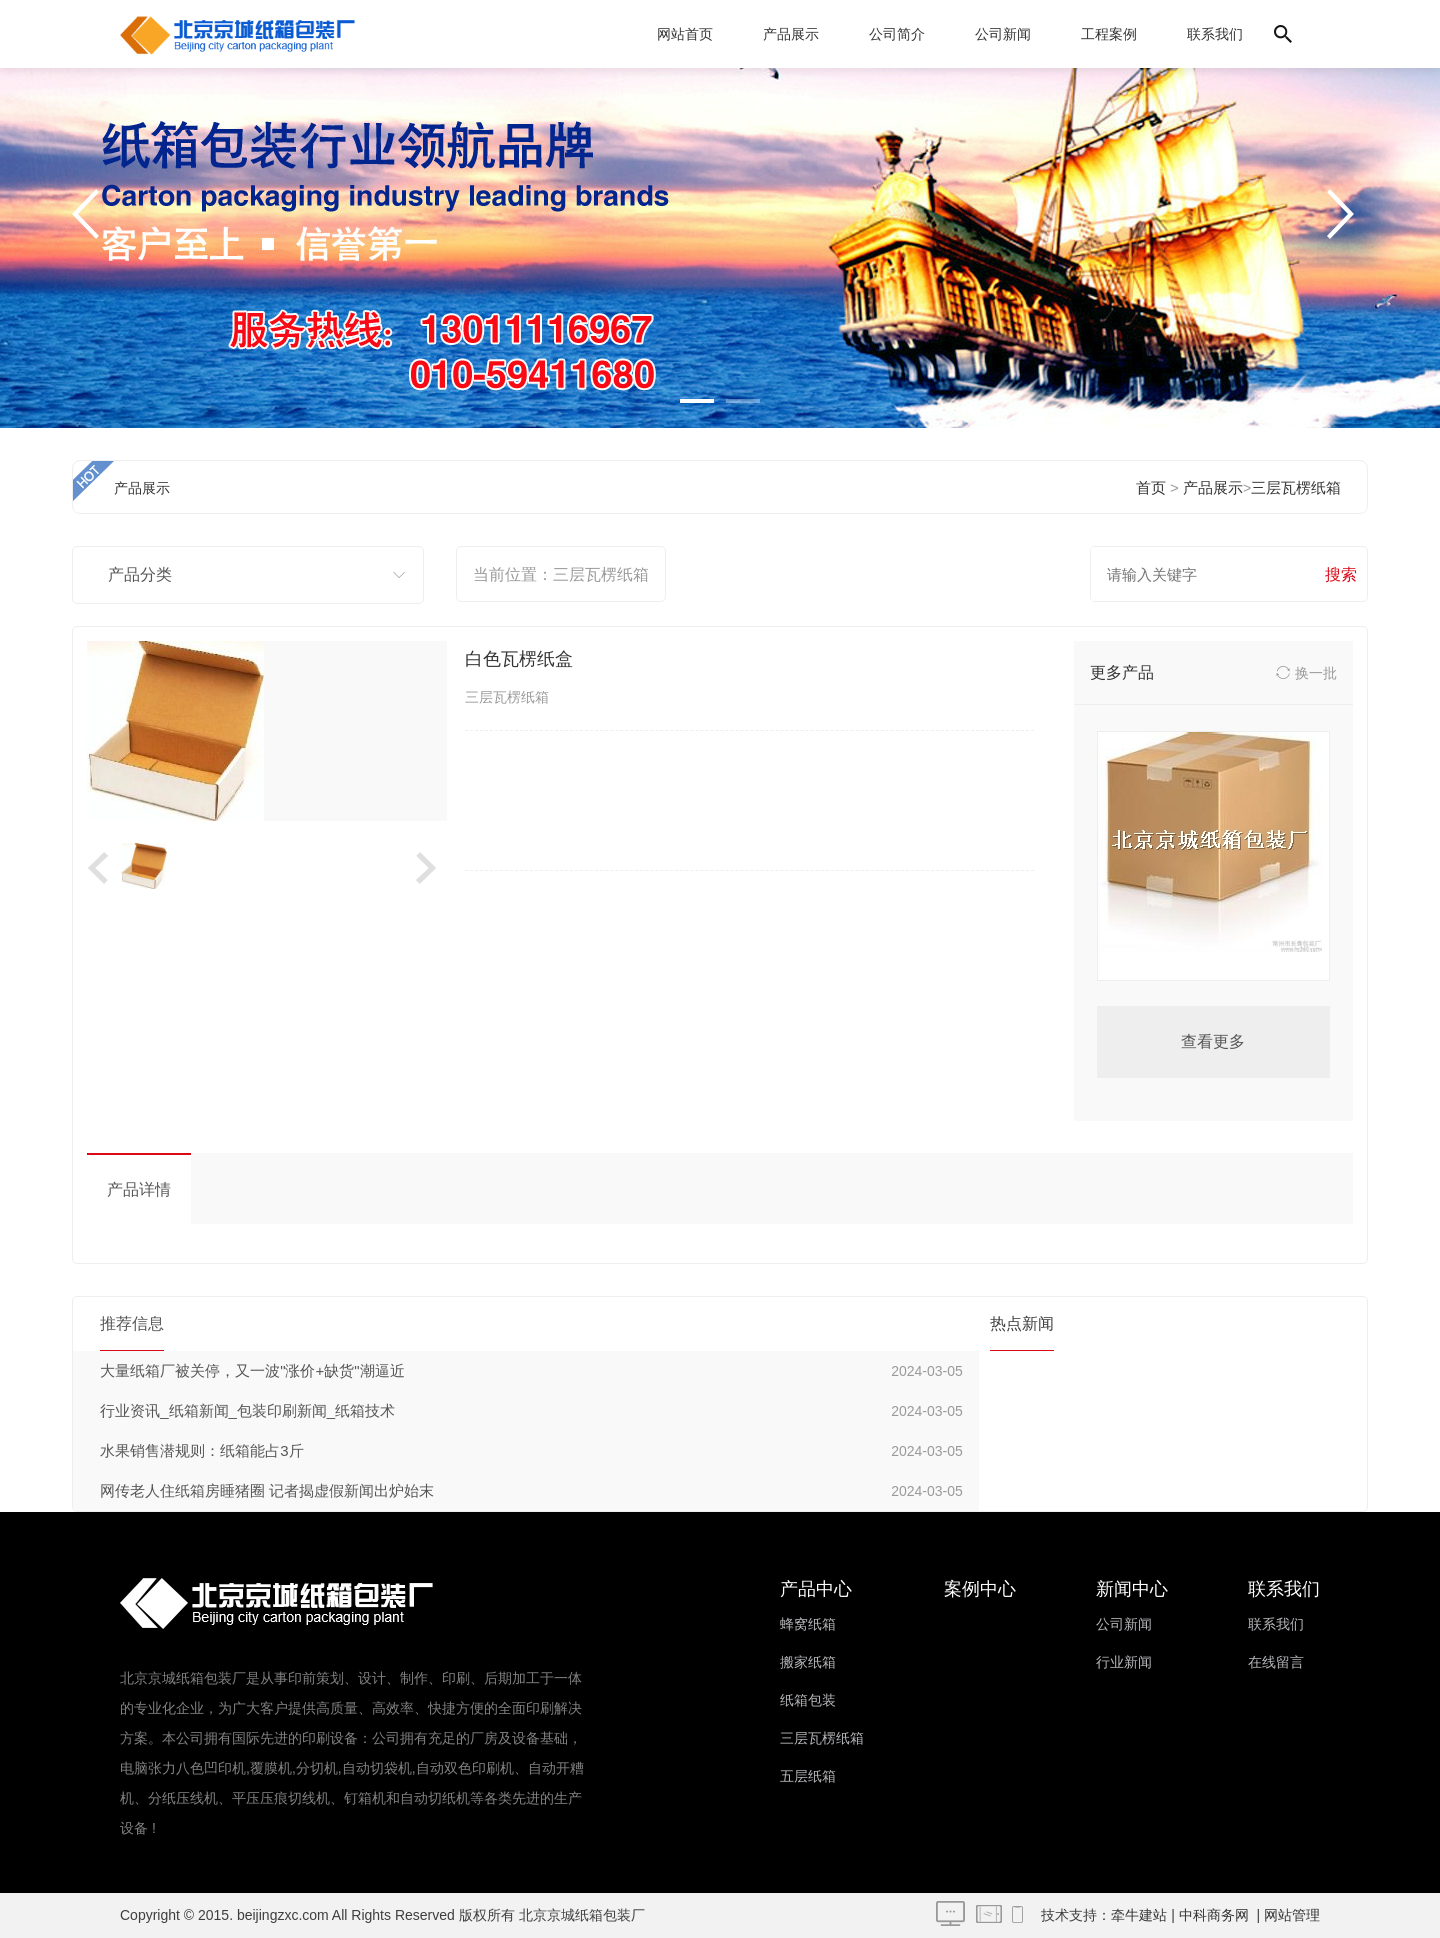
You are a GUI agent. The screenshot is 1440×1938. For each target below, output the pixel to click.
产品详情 (139, 1189)
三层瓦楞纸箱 (1296, 487)
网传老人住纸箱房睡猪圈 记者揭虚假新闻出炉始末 (267, 1490)
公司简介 (897, 34)
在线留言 (1276, 1662)
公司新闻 (1003, 34)
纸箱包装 (808, 1700)
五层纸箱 (808, 1776)
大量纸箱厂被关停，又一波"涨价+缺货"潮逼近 (252, 1370)
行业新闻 (1124, 1662)
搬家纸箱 (808, 1662)
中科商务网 (1214, 1915)
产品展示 (791, 34)
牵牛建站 (1139, 1915)
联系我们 (1215, 34)
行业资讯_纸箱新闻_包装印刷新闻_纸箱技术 (247, 1410)
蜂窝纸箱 (808, 1624)
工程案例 (1109, 34)
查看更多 (1213, 1041)
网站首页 (685, 34)
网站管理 (1292, 1915)
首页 (1151, 487)
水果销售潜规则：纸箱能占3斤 (201, 1450)
